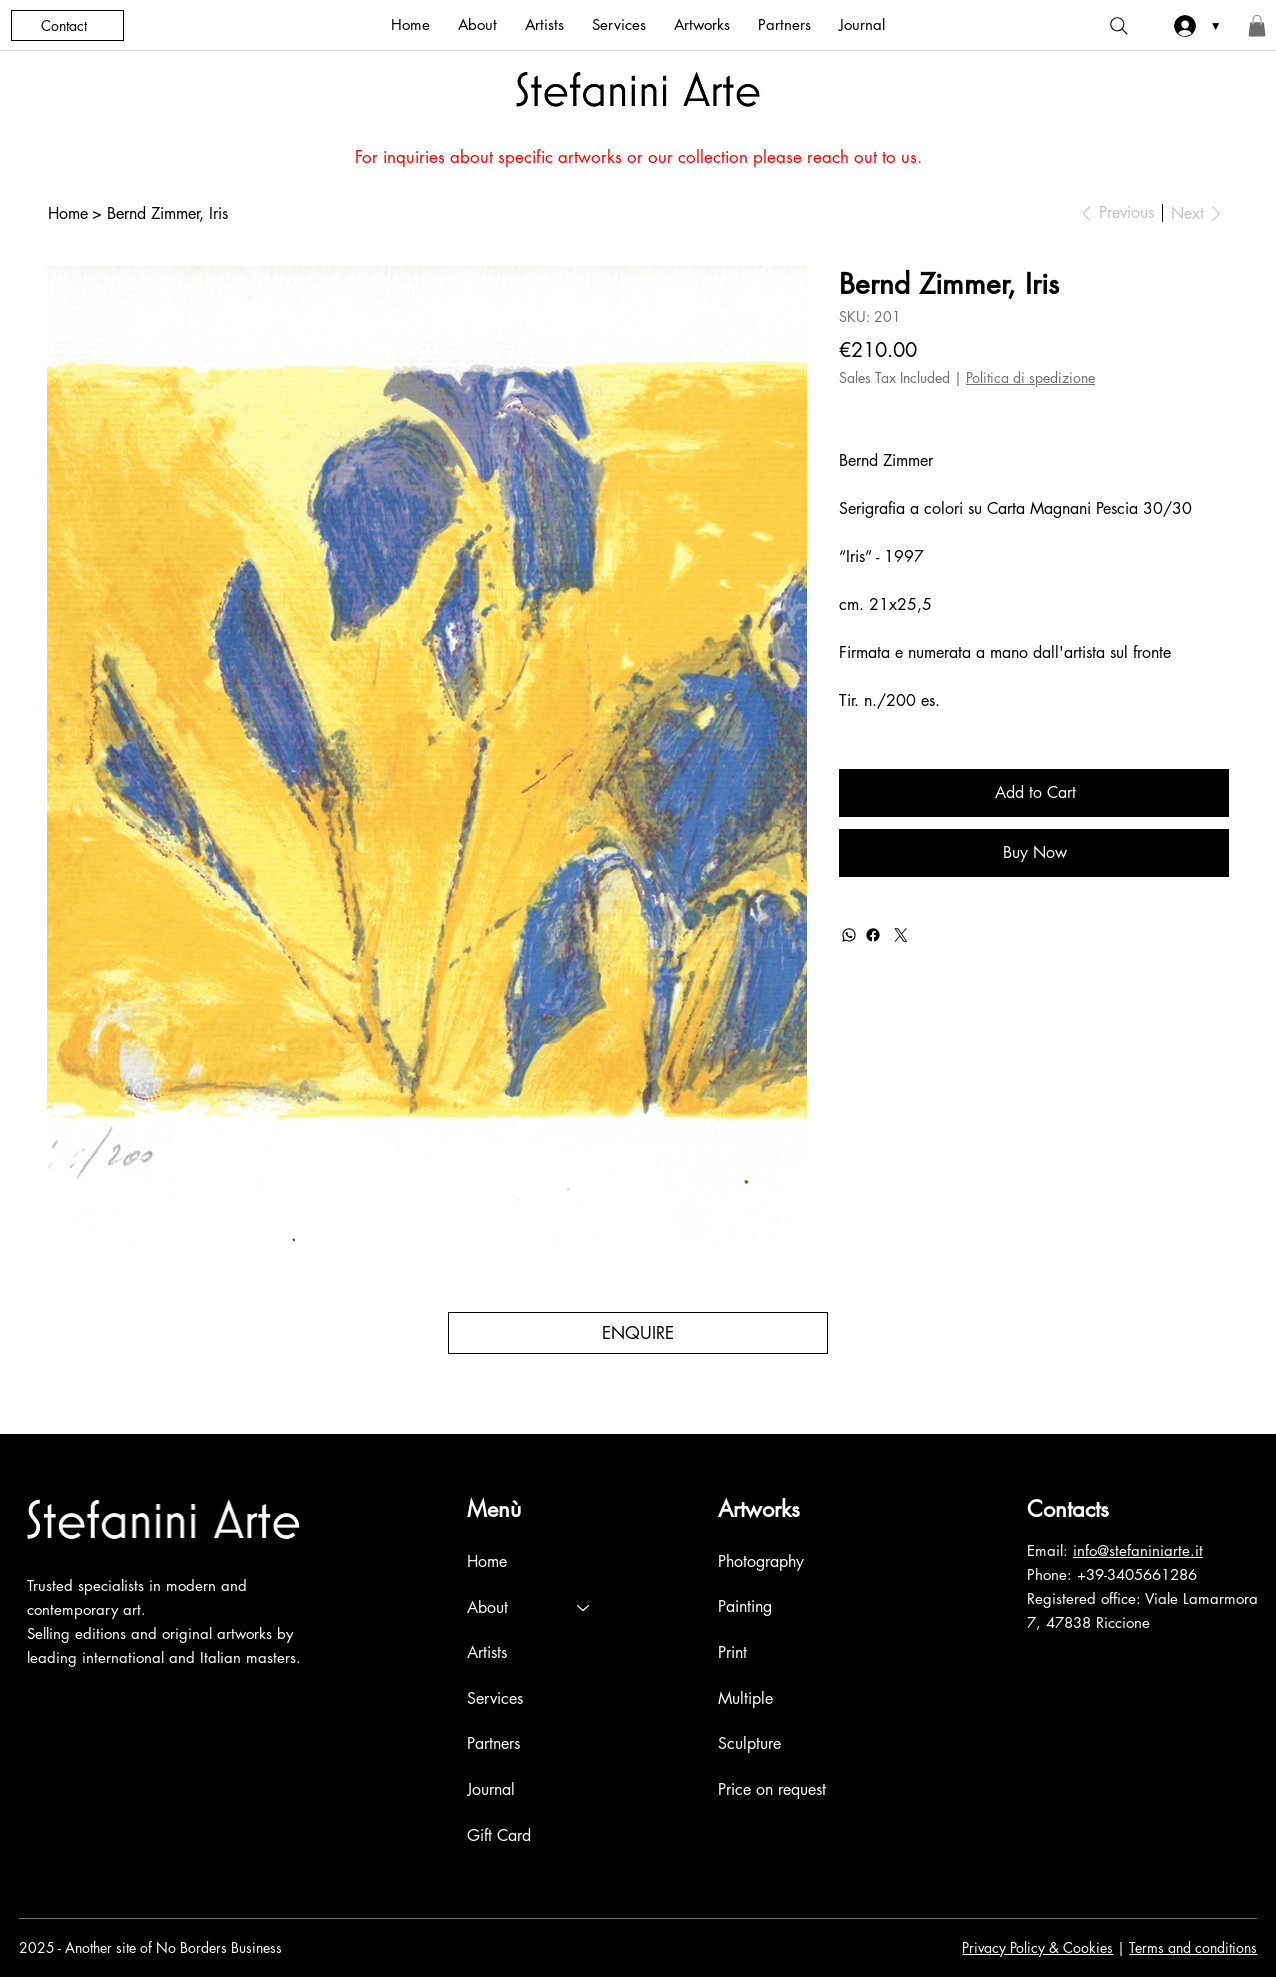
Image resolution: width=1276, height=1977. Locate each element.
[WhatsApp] (849, 935)
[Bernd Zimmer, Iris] (167, 213)
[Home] (68, 213)
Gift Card (499, 1835)
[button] (1257, 26)
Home (487, 1561)
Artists (487, 1652)
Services (495, 1698)
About (487, 1607)
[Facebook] (873, 935)
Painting (745, 1607)
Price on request (772, 1789)
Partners (493, 1743)
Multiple (745, 1698)
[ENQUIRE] (637, 1333)
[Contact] (67, 25)
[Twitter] (901, 935)
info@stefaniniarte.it (1138, 1550)
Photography (761, 1561)
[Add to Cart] (1034, 793)
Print (732, 1652)
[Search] (1119, 26)
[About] (584, 1608)
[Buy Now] (1034, 853)
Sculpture (749, 1743)
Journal (491, 1789)
